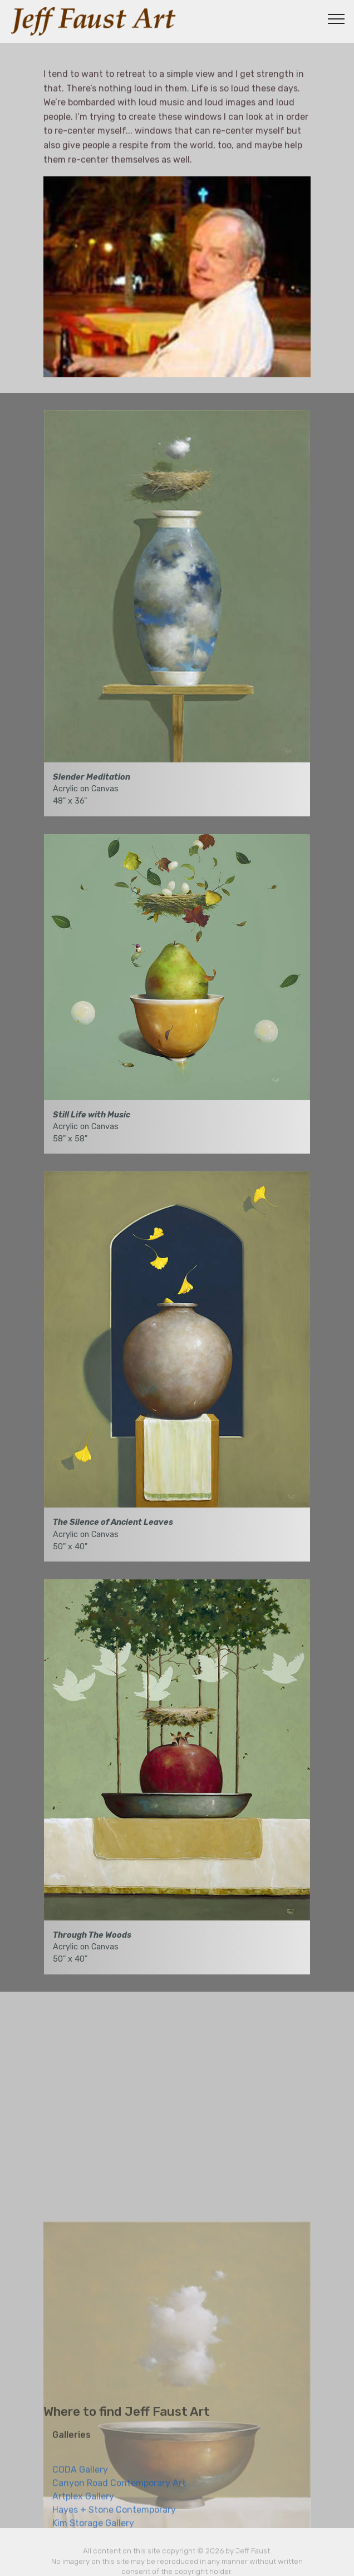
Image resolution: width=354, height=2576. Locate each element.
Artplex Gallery (83, 2511)
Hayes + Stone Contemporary (114, 2524)
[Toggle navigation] (336, 18)
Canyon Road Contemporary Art (119, 2498)
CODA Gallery (80, 2484)
